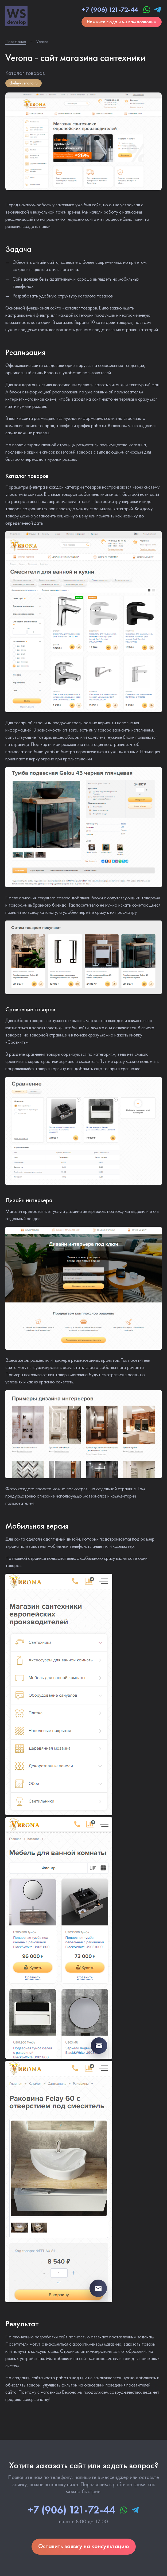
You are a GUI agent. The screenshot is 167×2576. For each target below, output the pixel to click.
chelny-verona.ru (23, 83)
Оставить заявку (83, 2546)
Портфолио (15, 41)
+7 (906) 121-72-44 (110, 9)
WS (16, 16)
